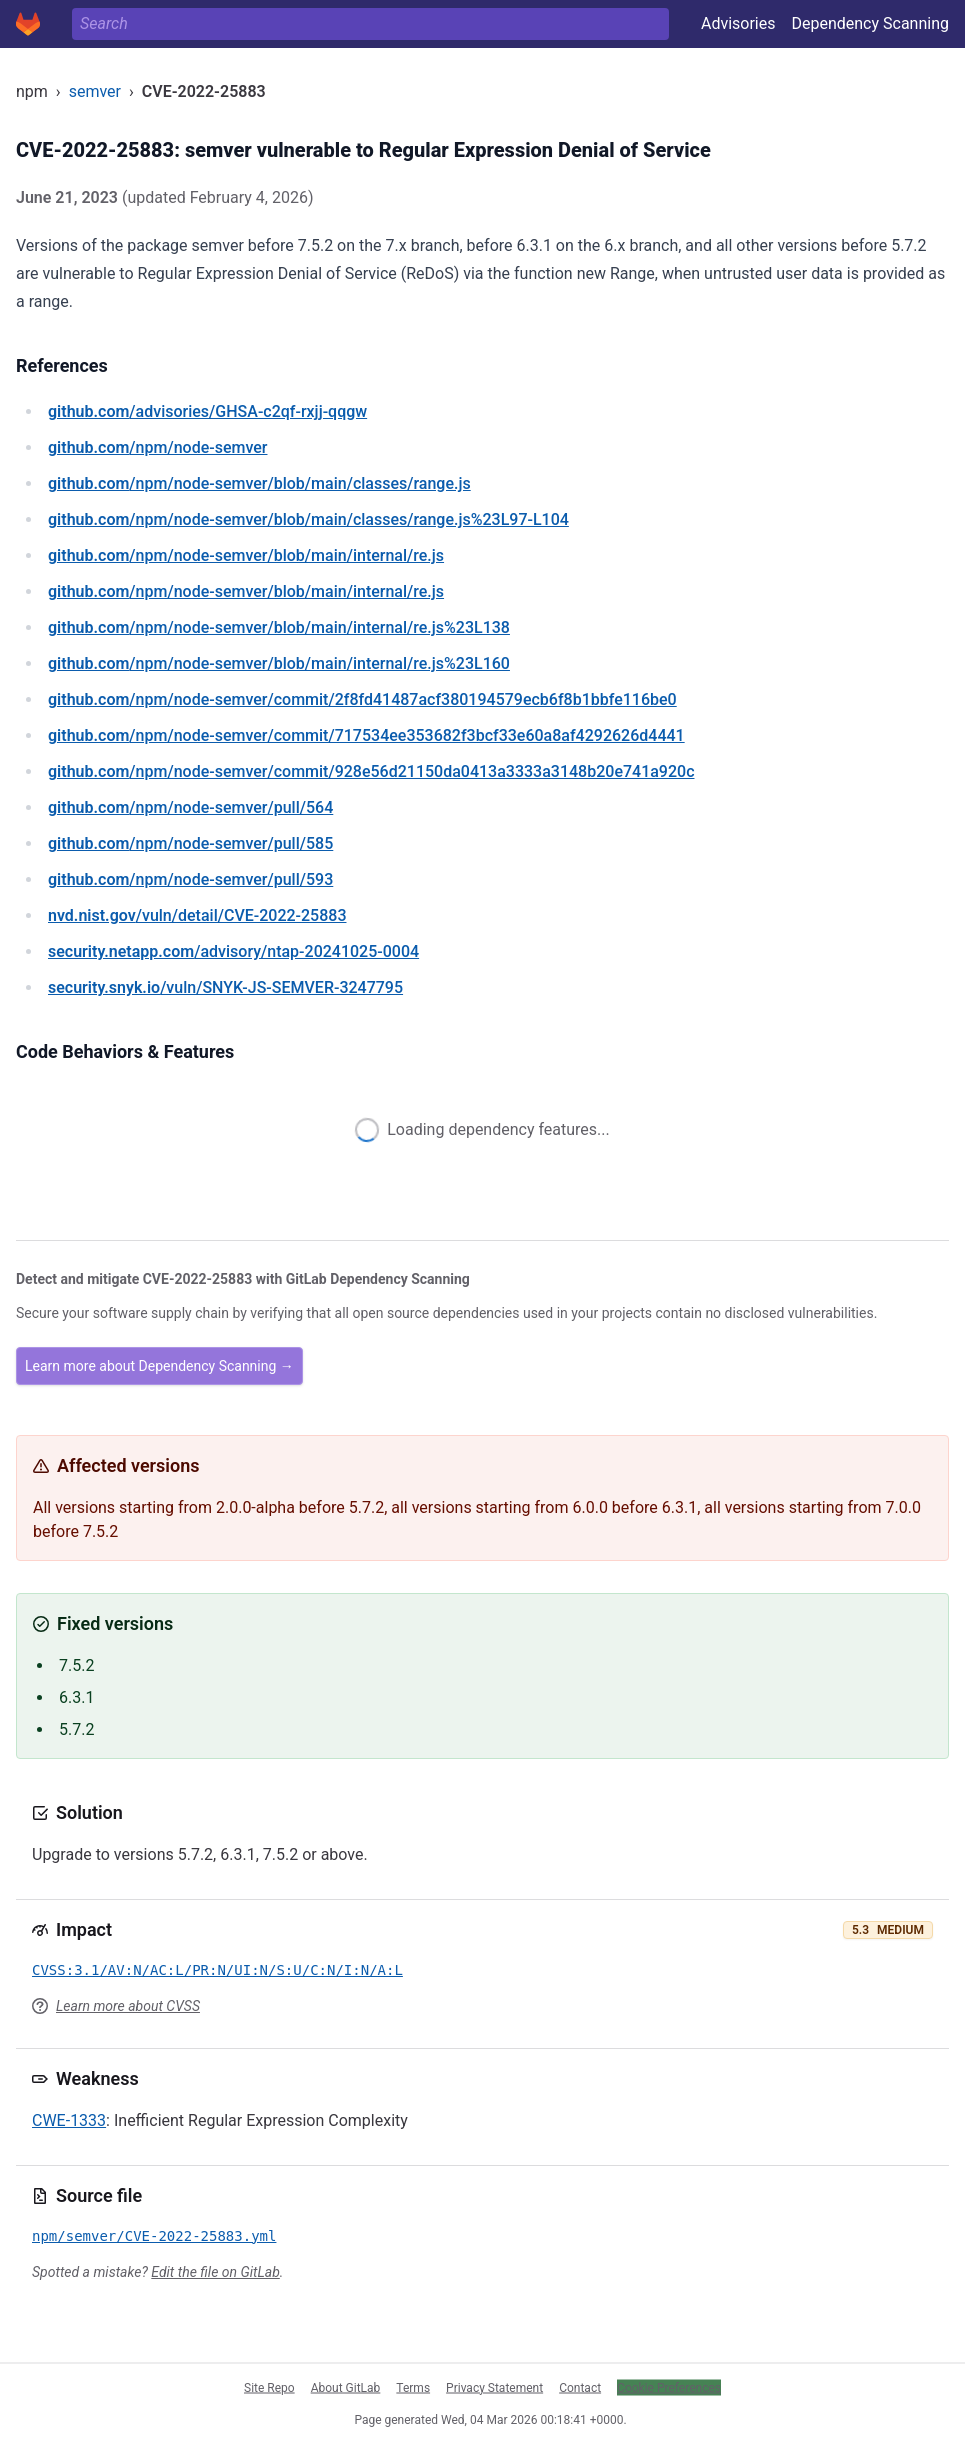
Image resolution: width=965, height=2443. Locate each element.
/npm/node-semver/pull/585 (190, 843)
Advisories (738, 23)
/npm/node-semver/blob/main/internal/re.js (246, 555)
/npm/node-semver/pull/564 (190, 807)
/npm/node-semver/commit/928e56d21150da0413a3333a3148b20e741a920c (371, 771)
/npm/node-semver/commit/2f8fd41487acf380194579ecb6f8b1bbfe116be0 (362, 699)
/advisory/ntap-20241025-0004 (233, 951)
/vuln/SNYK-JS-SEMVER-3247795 (225, 987)
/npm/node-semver (157, 447)
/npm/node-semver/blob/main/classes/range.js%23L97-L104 (308, 519)
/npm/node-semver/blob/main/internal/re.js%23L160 (279, 663)
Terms (413, 2387)
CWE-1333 (69, 2120)
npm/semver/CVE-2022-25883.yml (154, 2236)
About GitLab (346, 2387)
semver (95, 91)
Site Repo (269, 2387)
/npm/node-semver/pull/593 (190, 879)
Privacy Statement (494, 2387)
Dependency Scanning (870, 23)
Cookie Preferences (669, 2387)
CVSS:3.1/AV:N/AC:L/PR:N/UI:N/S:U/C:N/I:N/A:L (217, 1970)
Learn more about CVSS (128, 2006)
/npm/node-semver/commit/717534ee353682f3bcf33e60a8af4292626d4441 (366, 735)
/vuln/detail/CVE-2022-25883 (197, 915)
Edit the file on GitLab (215, 2272)
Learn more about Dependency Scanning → (159, 1366)
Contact (580, 2387)
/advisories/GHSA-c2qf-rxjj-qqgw (207, 411)
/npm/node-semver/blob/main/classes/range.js (259, 483)
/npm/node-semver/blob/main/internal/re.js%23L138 (279, 627)
